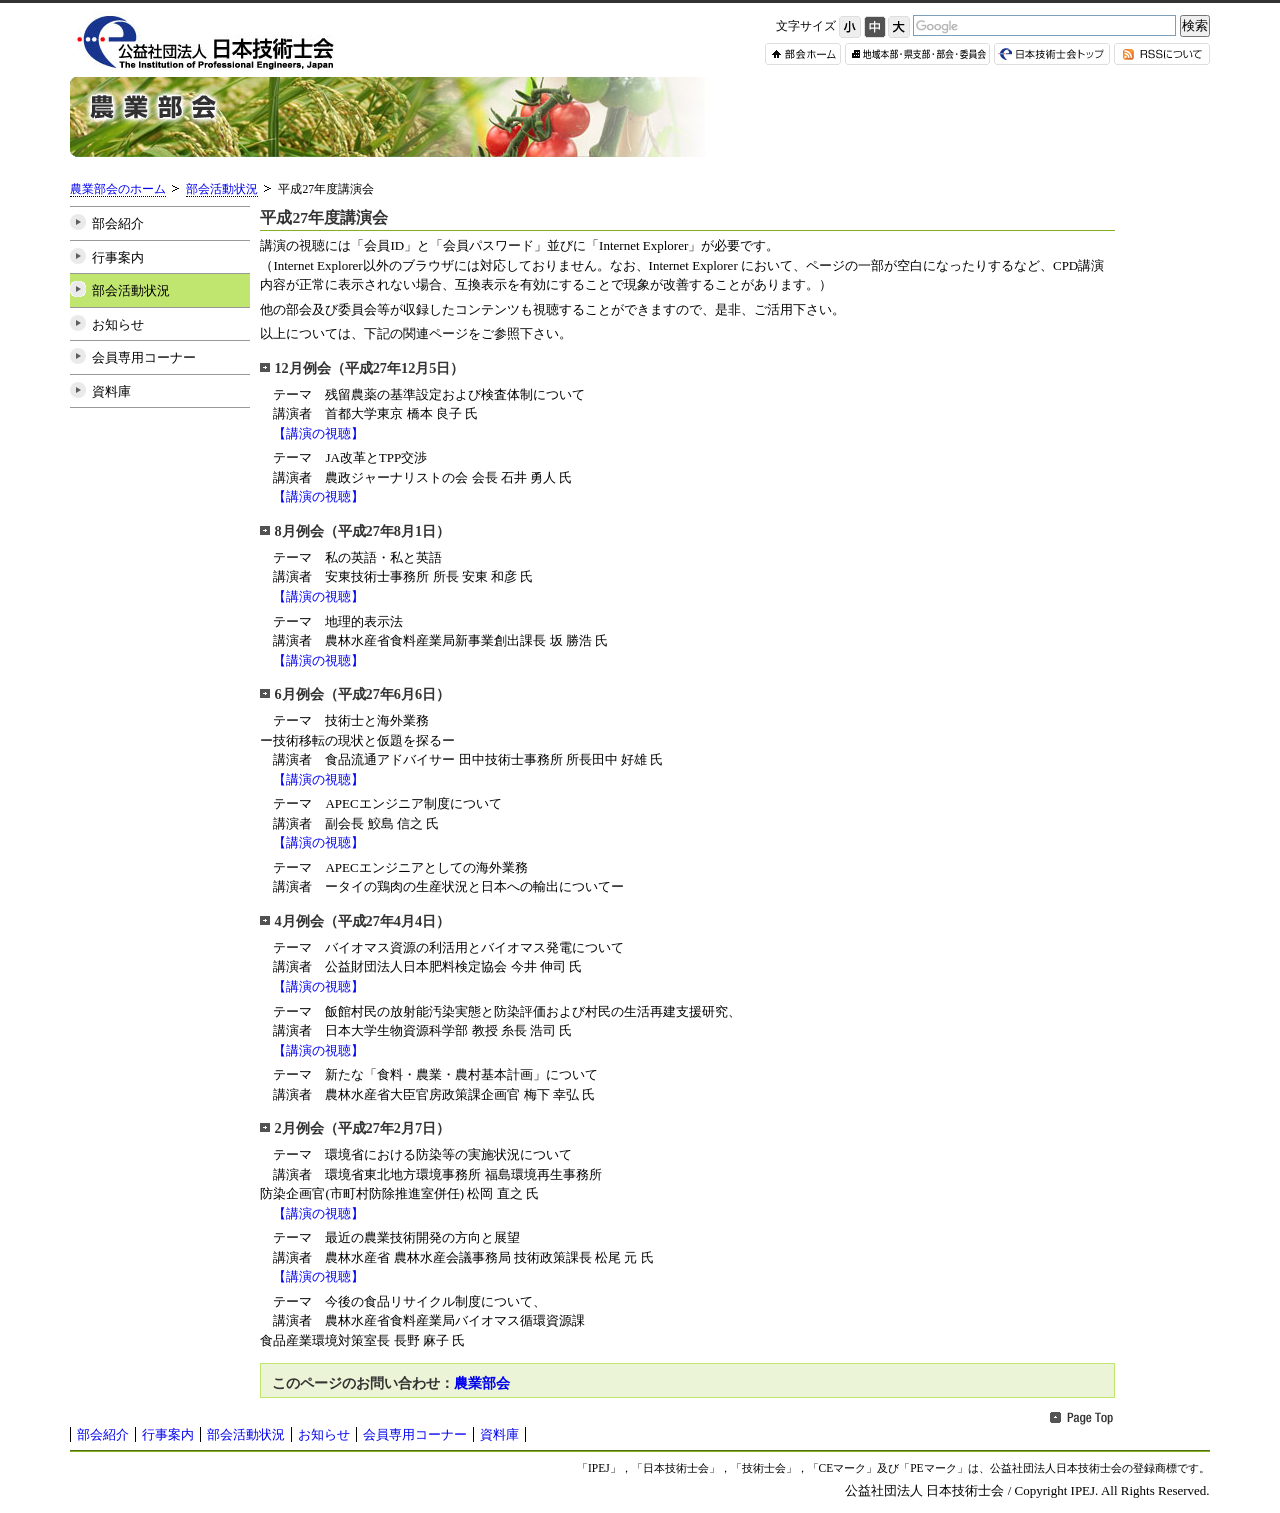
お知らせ (118, 324)
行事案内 (118, 257)
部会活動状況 (222, 189)
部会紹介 (118, 223)
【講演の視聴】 (318, 433)
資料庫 (111, 391)
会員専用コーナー (144, 357)
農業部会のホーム (118, 189)
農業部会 (482, 1383)
